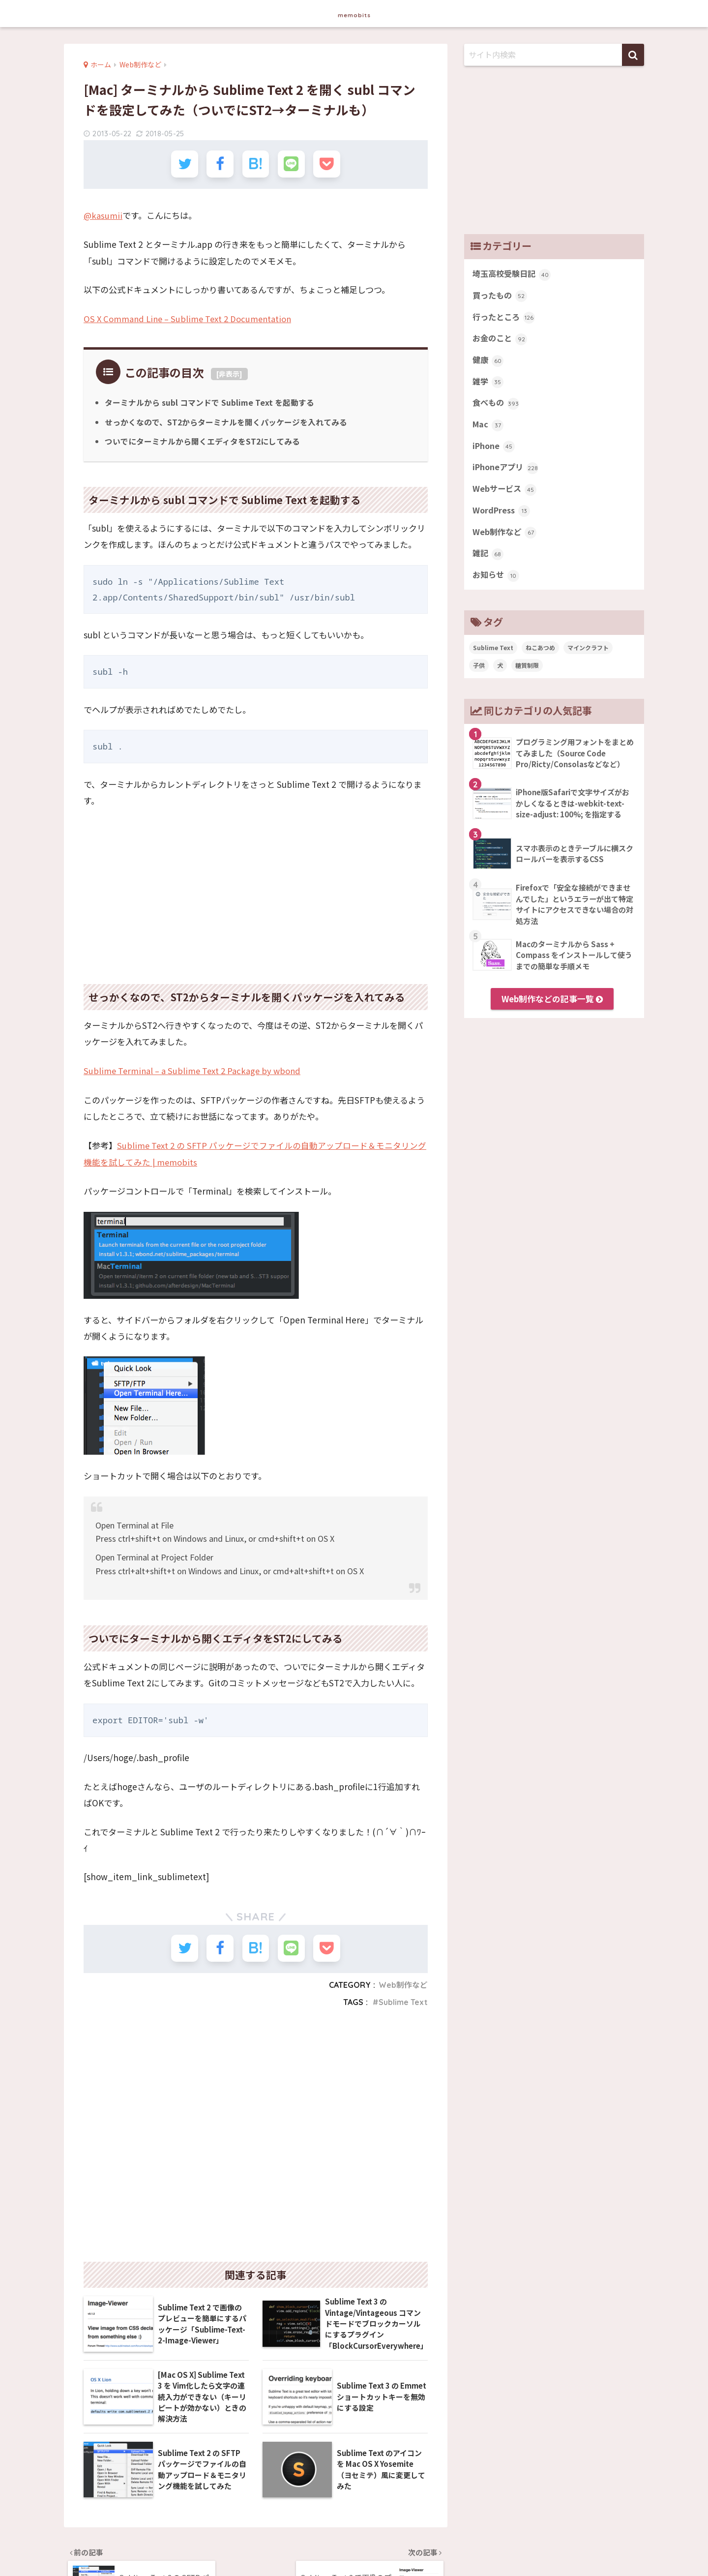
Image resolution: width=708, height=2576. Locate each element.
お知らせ (496, 582)
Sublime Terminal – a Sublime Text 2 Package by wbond (195, 1070)
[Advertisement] (256, 890)
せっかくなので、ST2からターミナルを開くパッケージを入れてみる (226, 421)
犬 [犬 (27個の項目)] (500, 672)
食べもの (496, 406)
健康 (488, 362)
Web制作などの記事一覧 (552, 1006)
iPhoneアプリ (506, 472)
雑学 (488, 384)
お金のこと (501, 340)
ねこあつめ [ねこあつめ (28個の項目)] (540, 655)
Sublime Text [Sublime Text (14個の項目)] (493, 655)
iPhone (494, 450)
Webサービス (505, 494)
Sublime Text (403, 2001)
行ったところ (505, 318)
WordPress (502, 516)
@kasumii (103, 216)
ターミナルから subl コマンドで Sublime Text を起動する (210, 402)
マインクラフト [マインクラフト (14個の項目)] (588, 655)
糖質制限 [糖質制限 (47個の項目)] (527, 672)
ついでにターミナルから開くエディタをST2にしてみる (202, 441)
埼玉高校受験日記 (513, 274)
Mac (488, 428)
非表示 (229, 374)
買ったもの (501, 296)
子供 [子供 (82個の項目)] (479, 672)
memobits (354, 13)
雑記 (488, 560)
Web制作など (403, 1984)
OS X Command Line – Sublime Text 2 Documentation (190, 319)
